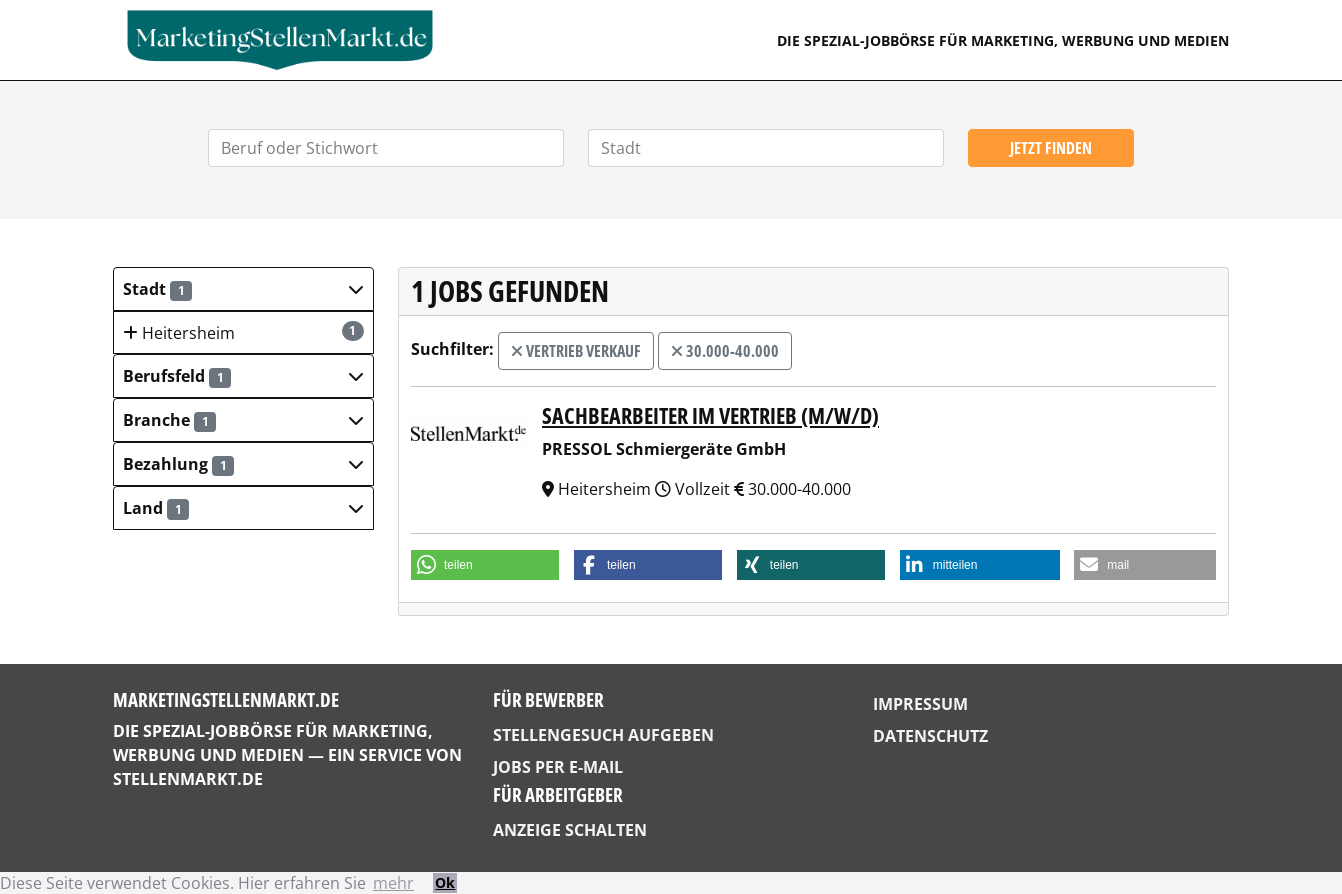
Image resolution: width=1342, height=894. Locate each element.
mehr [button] (393, 883)
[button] (243, 289)
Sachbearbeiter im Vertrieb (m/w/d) (710, 415)
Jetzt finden (1051, 148)
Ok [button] (445, 882)
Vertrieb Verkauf (576, 351)
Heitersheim (243, 332)
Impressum (920, 704)
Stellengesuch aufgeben (603, 735)
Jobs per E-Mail (558, 767)
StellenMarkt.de (188, 779)
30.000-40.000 (725, 351)
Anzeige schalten (570, 830)
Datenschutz (930, 736)
